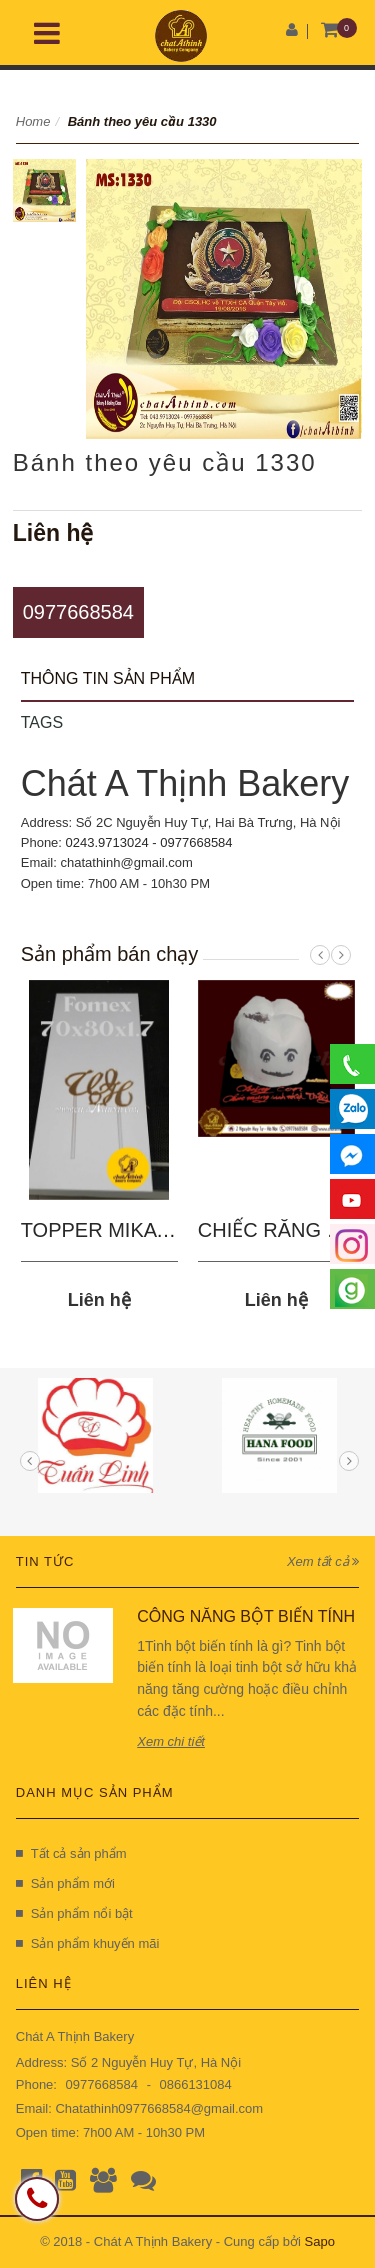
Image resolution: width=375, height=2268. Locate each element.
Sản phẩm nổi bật (74, 1913)
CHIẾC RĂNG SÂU (283, 1230)
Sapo (320, 2241)
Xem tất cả (323, 1561)
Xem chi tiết (171, 1741)
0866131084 (195, 2084)
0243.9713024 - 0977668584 (149, 842)
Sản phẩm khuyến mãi (88, 1943)
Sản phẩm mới (65, 1883)
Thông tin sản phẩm (108, 678)
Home (33, 121)
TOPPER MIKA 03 (102, 1230)
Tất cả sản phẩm (71, 1853)
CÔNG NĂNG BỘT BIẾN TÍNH (246, 1616)
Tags (42, 722)
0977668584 (78, 612)
